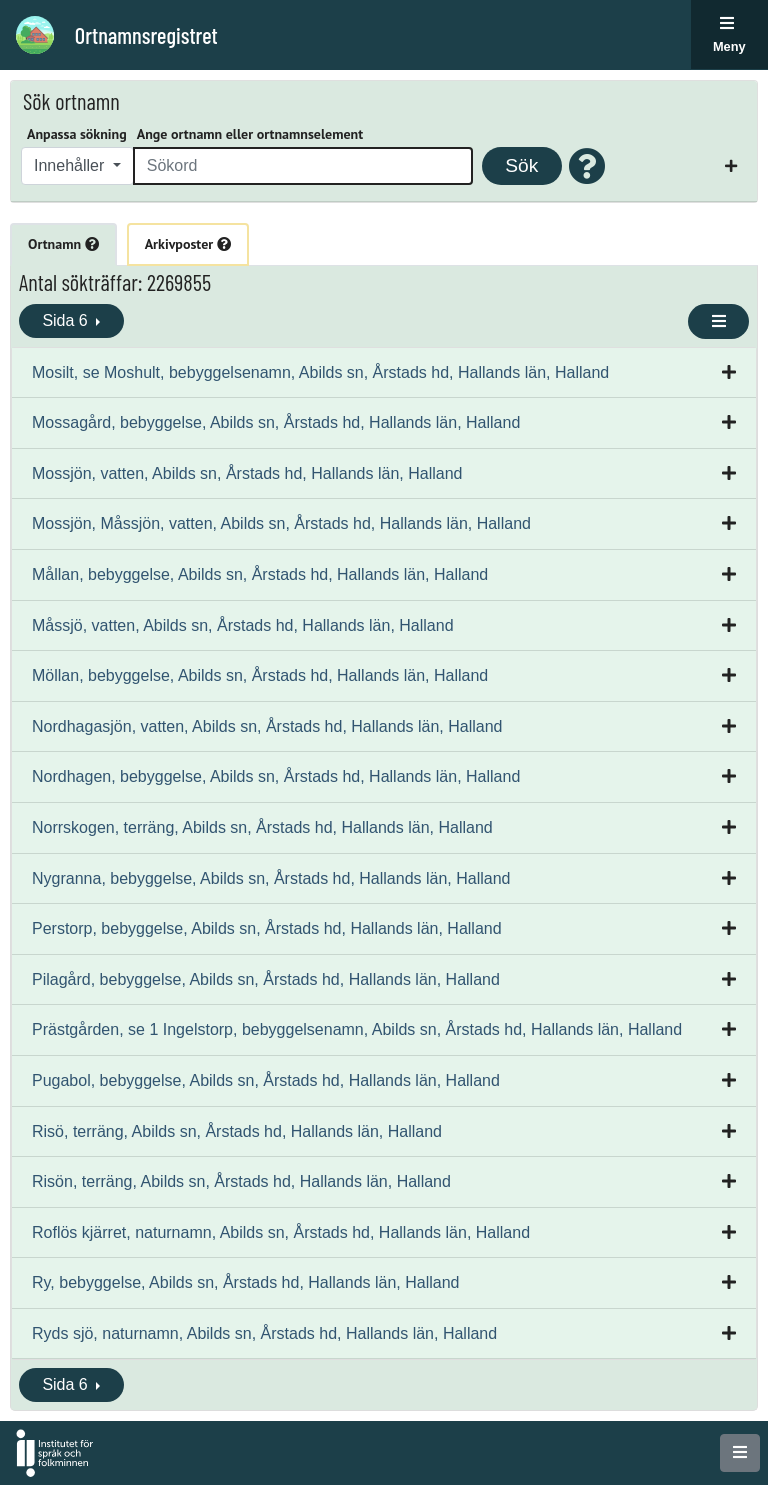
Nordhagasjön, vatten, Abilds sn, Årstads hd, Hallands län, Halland (267, 726)
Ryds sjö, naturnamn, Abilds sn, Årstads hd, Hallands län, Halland (264, 1333)
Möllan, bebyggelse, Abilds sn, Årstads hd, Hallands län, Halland (260, 675)
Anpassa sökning (77, 134)
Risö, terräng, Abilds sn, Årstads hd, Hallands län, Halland (237, 1131)
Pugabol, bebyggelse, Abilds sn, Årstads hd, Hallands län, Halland (266, 1080)
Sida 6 (67, 320)
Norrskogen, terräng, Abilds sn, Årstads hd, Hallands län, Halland (262, 827)
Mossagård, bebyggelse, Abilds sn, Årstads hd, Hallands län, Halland (276, 422)
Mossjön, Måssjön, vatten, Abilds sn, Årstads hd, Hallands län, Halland (281, 523)
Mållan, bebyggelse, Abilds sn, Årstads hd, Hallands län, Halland (260, 574)
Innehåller (71, 165)
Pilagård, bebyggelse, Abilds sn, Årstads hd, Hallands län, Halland (266, 979)
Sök (521, 165)
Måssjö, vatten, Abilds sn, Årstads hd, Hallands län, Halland (243, 625)
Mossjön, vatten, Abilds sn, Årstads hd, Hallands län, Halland (247, 473)
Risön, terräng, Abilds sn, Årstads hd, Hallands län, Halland (241, 1181)
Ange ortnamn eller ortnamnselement (250, 134)
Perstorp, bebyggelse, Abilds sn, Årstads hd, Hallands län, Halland (267, 928)
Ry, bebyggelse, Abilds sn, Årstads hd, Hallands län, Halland (246, 1282)
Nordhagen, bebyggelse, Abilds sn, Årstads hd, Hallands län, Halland (276, 776)
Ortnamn (63, 244)
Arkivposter (188, 244)
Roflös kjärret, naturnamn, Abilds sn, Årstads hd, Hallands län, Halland (281, 1232)
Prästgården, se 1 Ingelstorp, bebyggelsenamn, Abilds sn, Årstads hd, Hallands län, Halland (357, 1029)
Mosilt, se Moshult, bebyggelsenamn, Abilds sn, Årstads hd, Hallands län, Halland (320, 372)
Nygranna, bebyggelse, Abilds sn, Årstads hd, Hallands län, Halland (271, 878)
